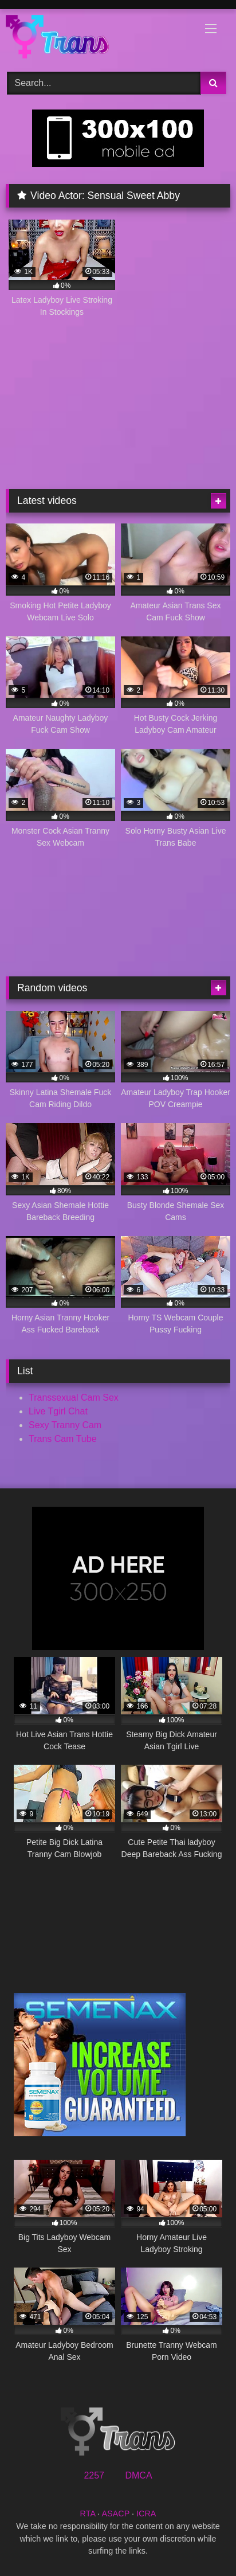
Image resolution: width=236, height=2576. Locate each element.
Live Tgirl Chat (58, 1411)
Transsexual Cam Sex (74, 1397)
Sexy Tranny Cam (65, 1425)
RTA (88, 2513)
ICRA (146, 2513)
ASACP (115, 2513)
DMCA (138, 2475)
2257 (94, 2475)
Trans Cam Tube (63, 1439)
